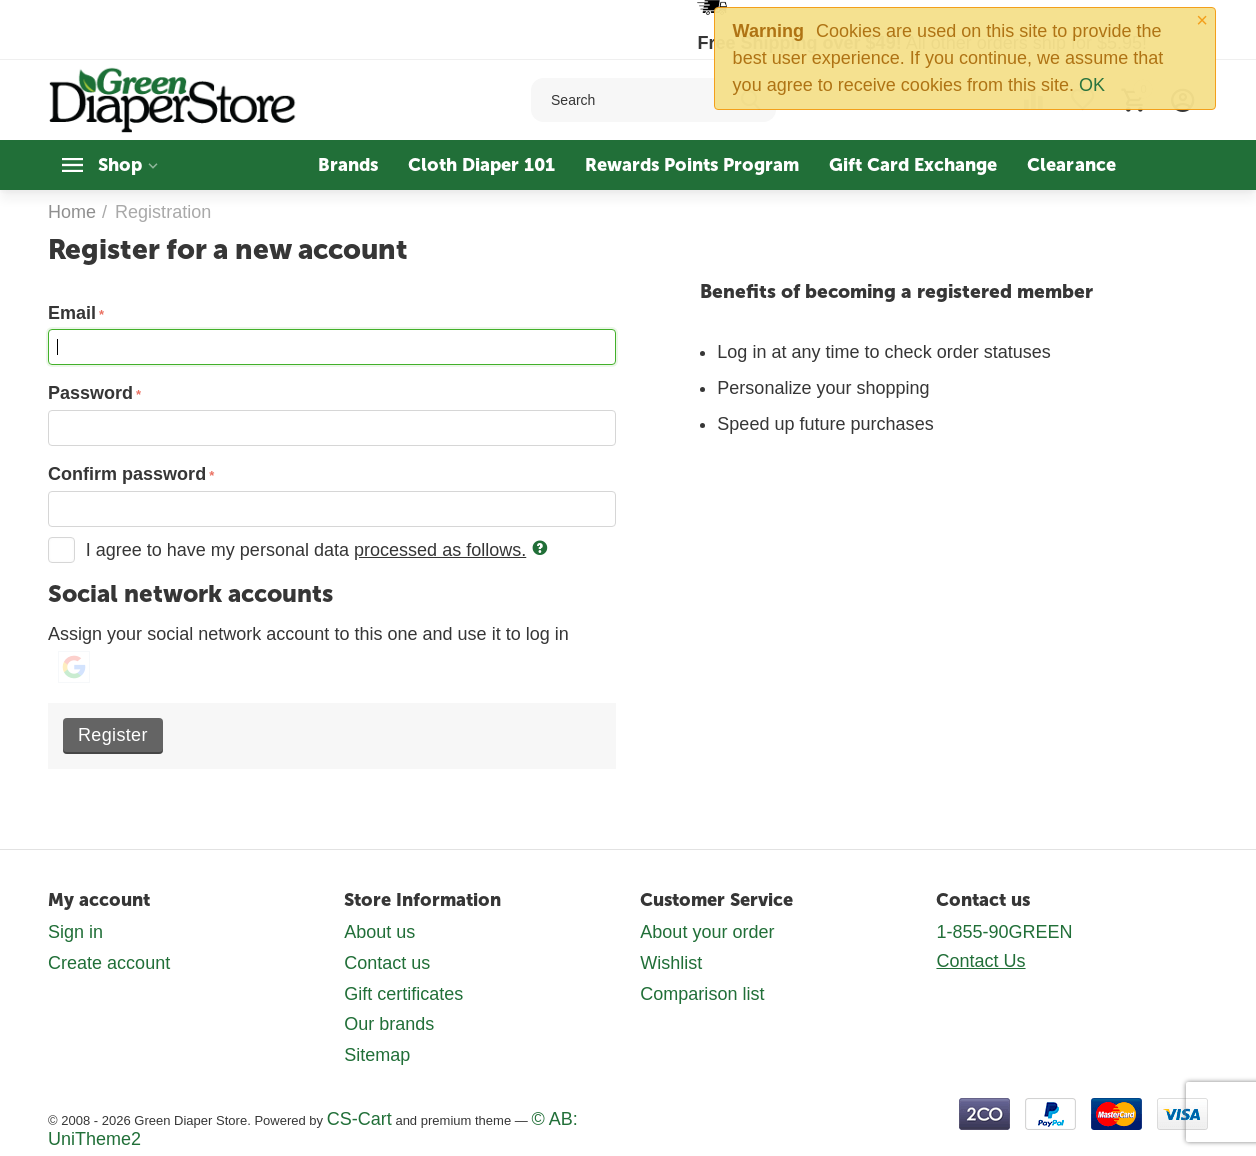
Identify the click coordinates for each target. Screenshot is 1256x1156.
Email (72, 313)
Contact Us (980, 961)
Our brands (389, 1024)
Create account (109, 963)
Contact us (387, 963)
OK (1092, 85)
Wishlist (671, 963)
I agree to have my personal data (298, 550)
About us (379, 932)
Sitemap (377, 1055)
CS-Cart (359, 1119)
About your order (707, 932)
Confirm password (127, 474)
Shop (120, 165)
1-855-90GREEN (1004, 932)
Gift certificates (403, 994)
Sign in (75, 932)
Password (90, 393)
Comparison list (702, 994)
